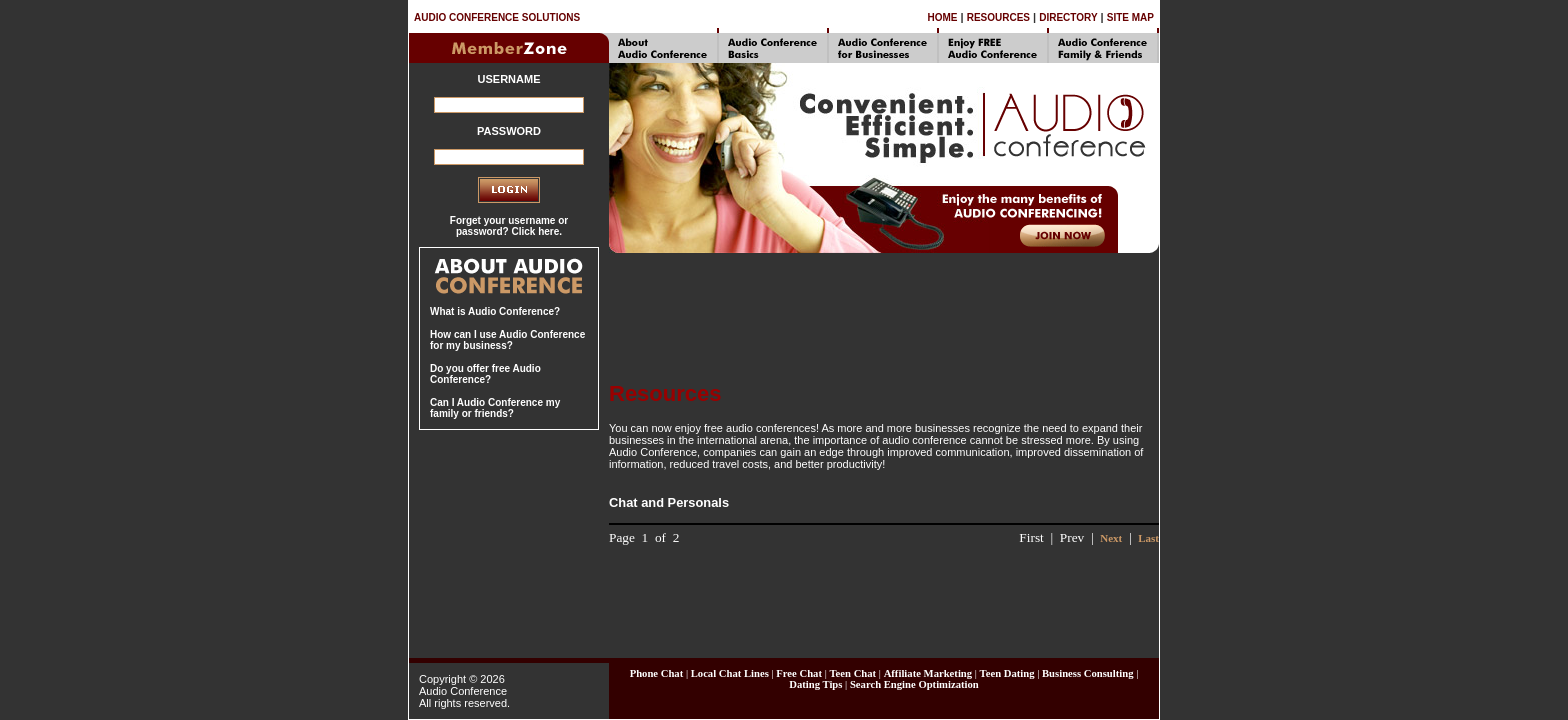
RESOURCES (998, 17)
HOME (942, 17)
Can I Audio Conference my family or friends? (495, 408)
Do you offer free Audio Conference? (485, 374)
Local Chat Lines (730, 673)
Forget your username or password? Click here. (509, 226)
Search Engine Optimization (914, 684)
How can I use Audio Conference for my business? (507, 340)
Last (1148, 538)
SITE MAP (1130, 17)
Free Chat (799, 673)
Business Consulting (1088, 673)
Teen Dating (1007, 673)
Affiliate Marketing (928, 673)
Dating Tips (815, 684)
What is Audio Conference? (495, 311)
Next (1111, 538)
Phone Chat (657, 673)
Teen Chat (852, 673)
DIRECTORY (1068, 17)
